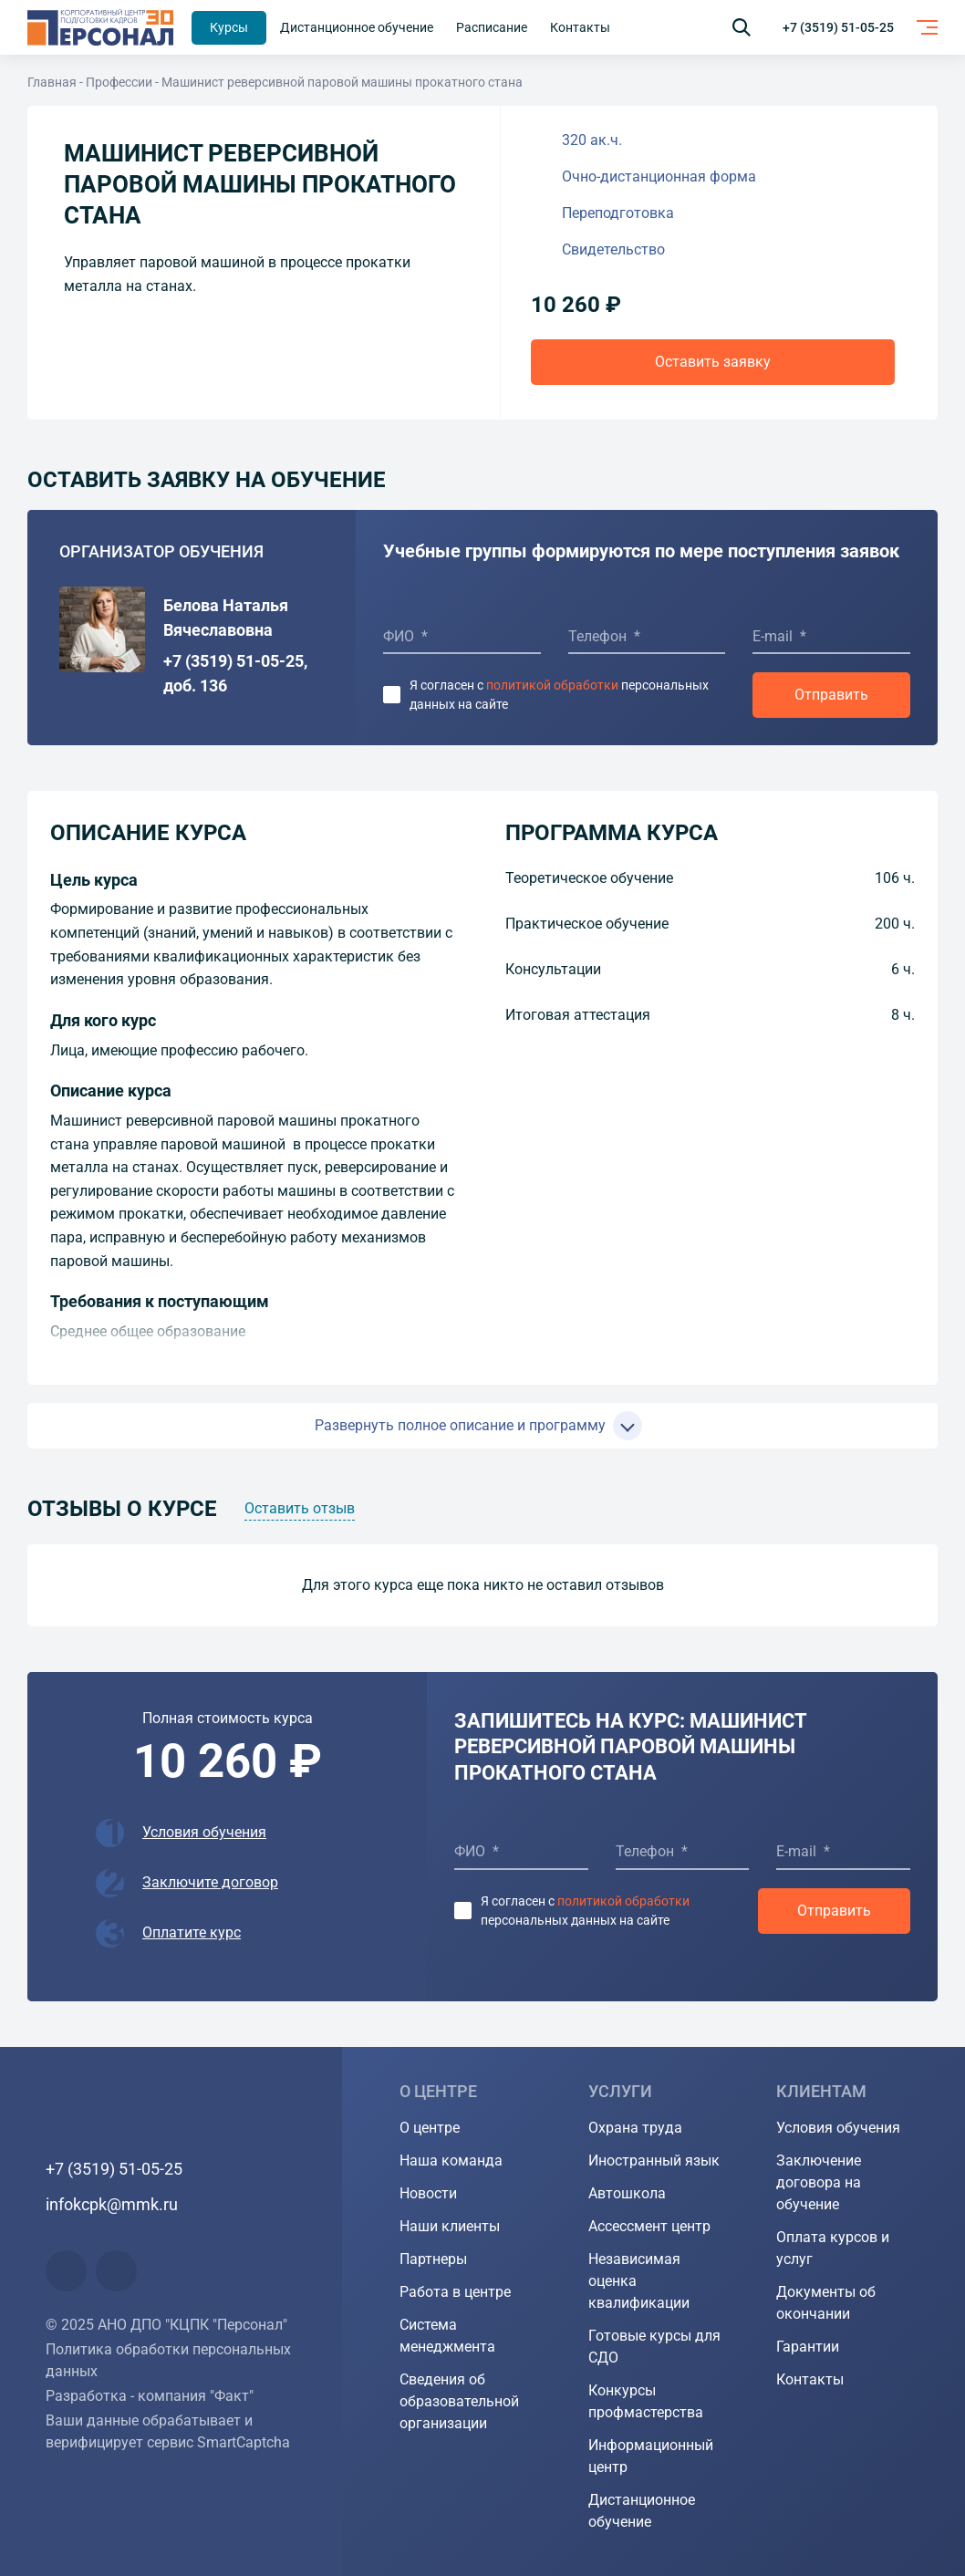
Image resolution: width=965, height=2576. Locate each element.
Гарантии (807, 2346)
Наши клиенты (449, 2226)
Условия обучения (204, 1832)
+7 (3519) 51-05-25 (838, 27)
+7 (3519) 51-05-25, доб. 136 (235, 673)
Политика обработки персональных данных (168, 2360)
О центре (429, 2127)
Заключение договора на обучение (818, 2182)
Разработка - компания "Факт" (150, 2396)
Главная (52, 82)
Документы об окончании (826, 2302)
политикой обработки (552, 685)
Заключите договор (210, 1882)
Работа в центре (455, 2292)
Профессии (119, 82)
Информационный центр (650, 2456)
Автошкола (627, 2193)
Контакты (810, 2379)
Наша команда (451, 2160)
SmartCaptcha (243, 2442)
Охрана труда (635, 2127)
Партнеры (433, 2259)
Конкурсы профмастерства (645, 2401)
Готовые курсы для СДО (654, 2346)
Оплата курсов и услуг (832, 2248)
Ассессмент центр (649, 2226)
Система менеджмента (447, 2335)
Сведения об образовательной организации (459, 2401)
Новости (428, 2193)
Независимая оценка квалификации (639, 2280)
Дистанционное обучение (641, 2510)
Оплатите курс (191, 1932)
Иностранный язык (654, 2160)
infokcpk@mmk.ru (112, 2204)
